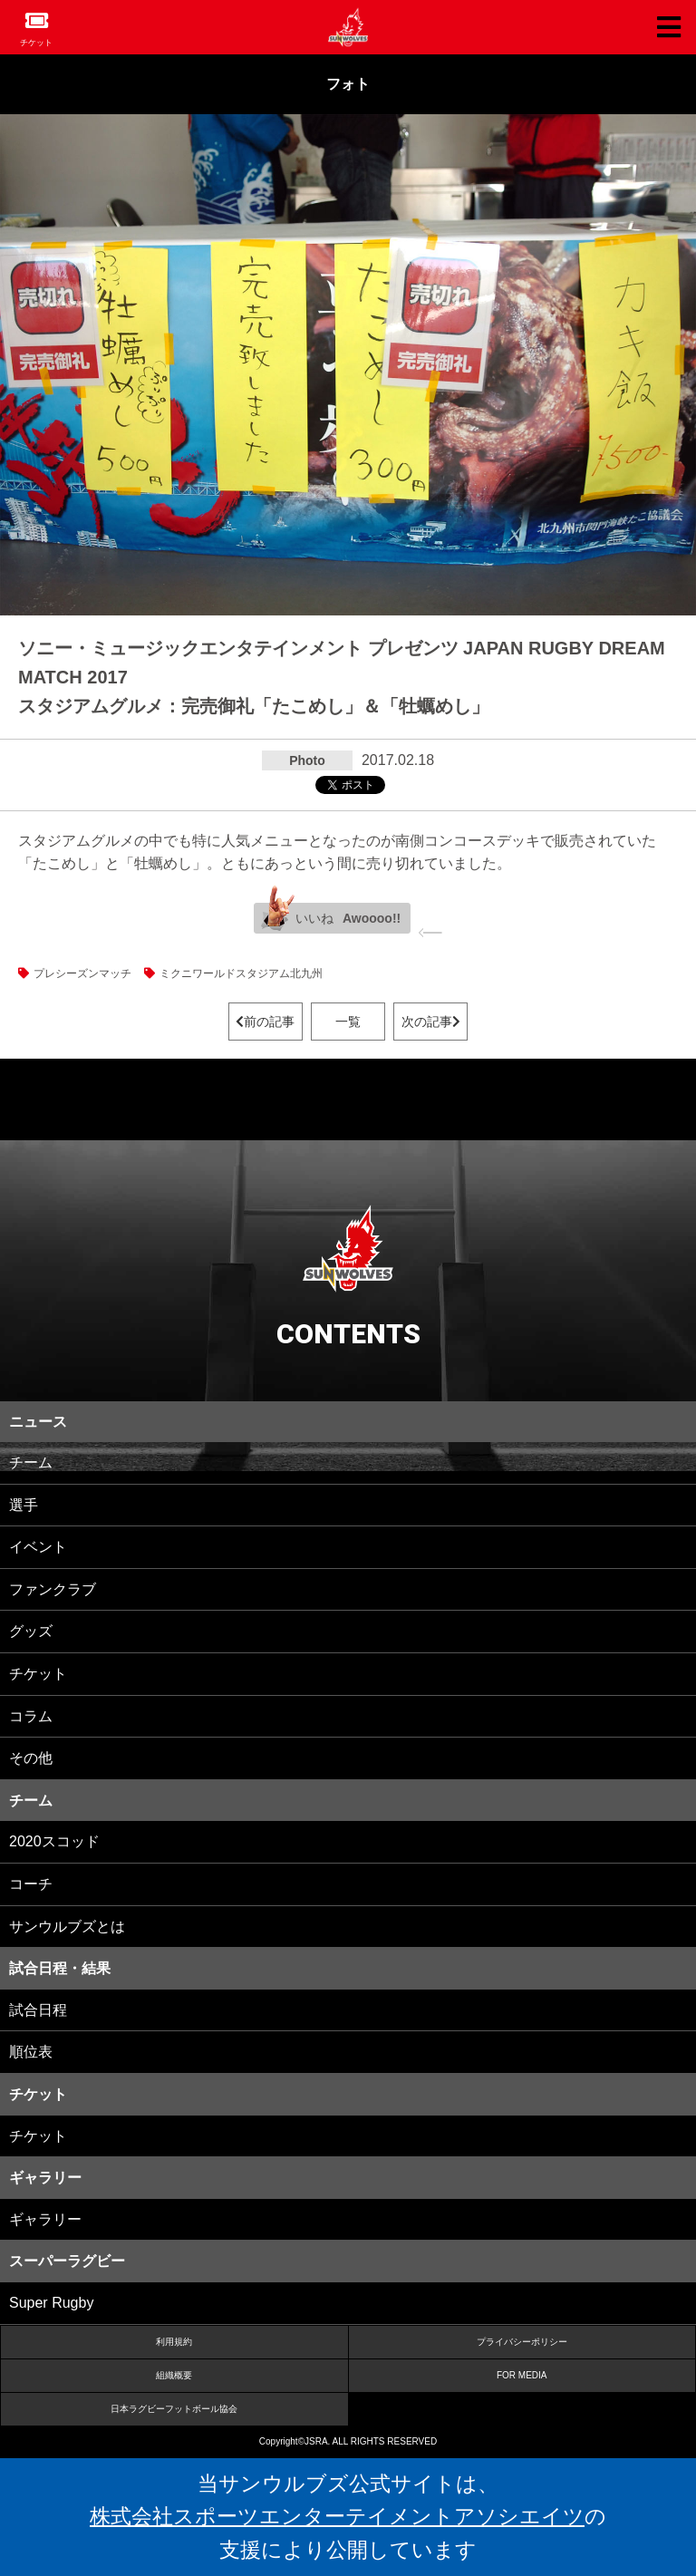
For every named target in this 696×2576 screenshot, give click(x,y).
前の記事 (265, 1021)
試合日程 (38, 2010)
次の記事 (430, 1021)
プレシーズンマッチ (82, 973)
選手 (23, 1505)
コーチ (31, 1884)
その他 (31, 1758)
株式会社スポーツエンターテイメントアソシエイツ (337, 2516)
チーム (31, 1462)
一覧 (348, 1021)
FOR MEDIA (522, 2375)
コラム (31, 1716)
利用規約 (174, 2342)
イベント (38, 1546)
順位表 (31, 2051)
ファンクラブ (52, 1589)
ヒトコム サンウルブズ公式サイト (348, 27)
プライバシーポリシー (522, 2342)
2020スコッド (54, 1841)
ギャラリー (45, 2219)
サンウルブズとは (67, 1926)
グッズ (31, 1631)
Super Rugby (51, 2302)
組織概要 (174, 2375)
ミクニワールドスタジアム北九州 (241, 973)
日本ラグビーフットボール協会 (174, 2409)
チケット (36, 42)
